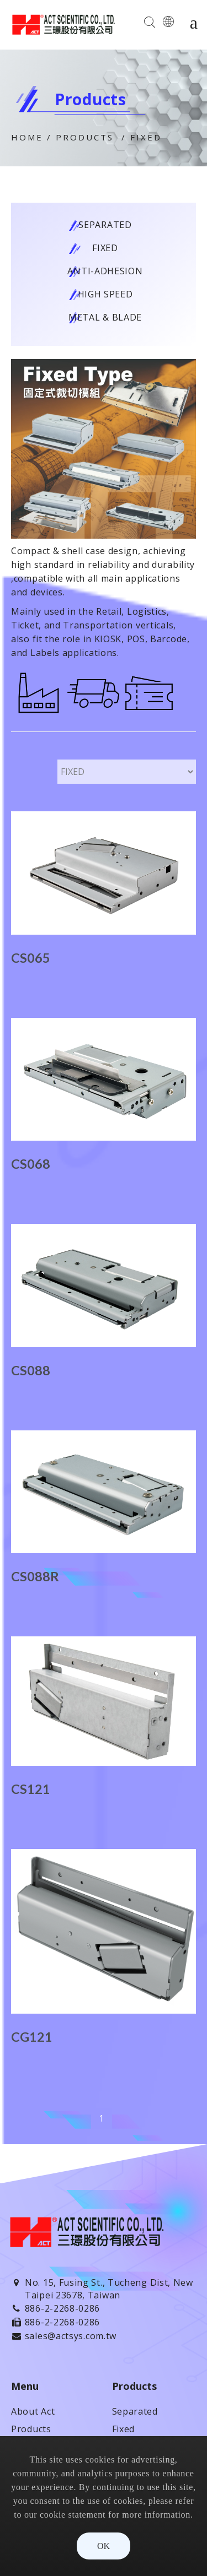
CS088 (30, 1370)
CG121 (31, 2036)
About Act (33, 2411)
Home (27, 137)
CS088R (35, 1576)
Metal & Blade (105, 317)
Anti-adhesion (104, 271)
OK (103, 2546)
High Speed (105, 294)
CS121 (30, 1789)
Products (85, 137)
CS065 (30, 958)
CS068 (30, 1164)
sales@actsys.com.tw (70, 2336)
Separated (104, 225)
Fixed (146, 137)
